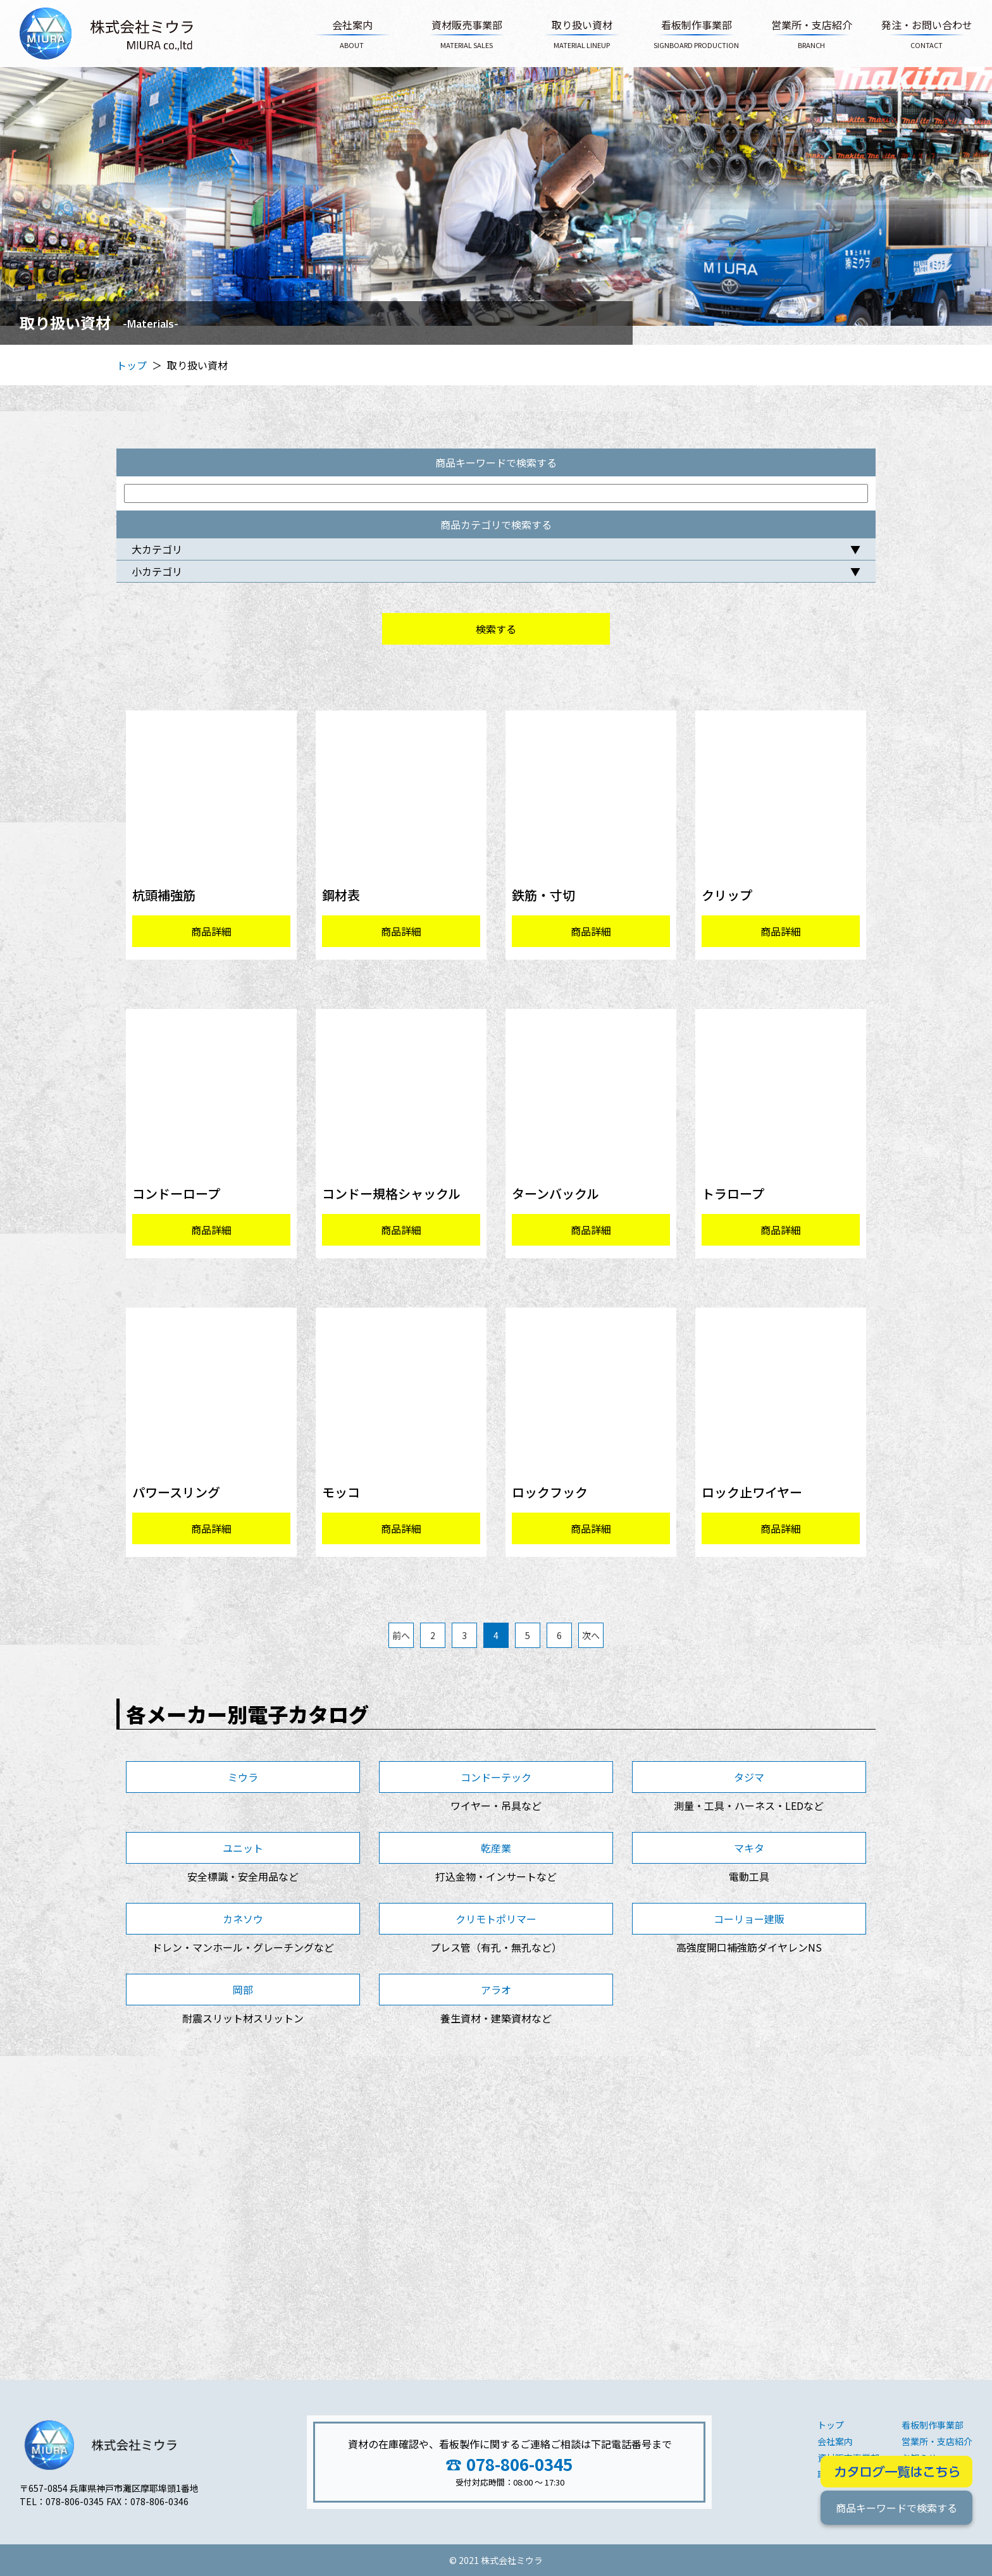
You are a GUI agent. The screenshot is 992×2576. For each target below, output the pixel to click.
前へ (401, 1634)
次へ (591, 1634)
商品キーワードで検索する (896, 2507)
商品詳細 (211, 931)
